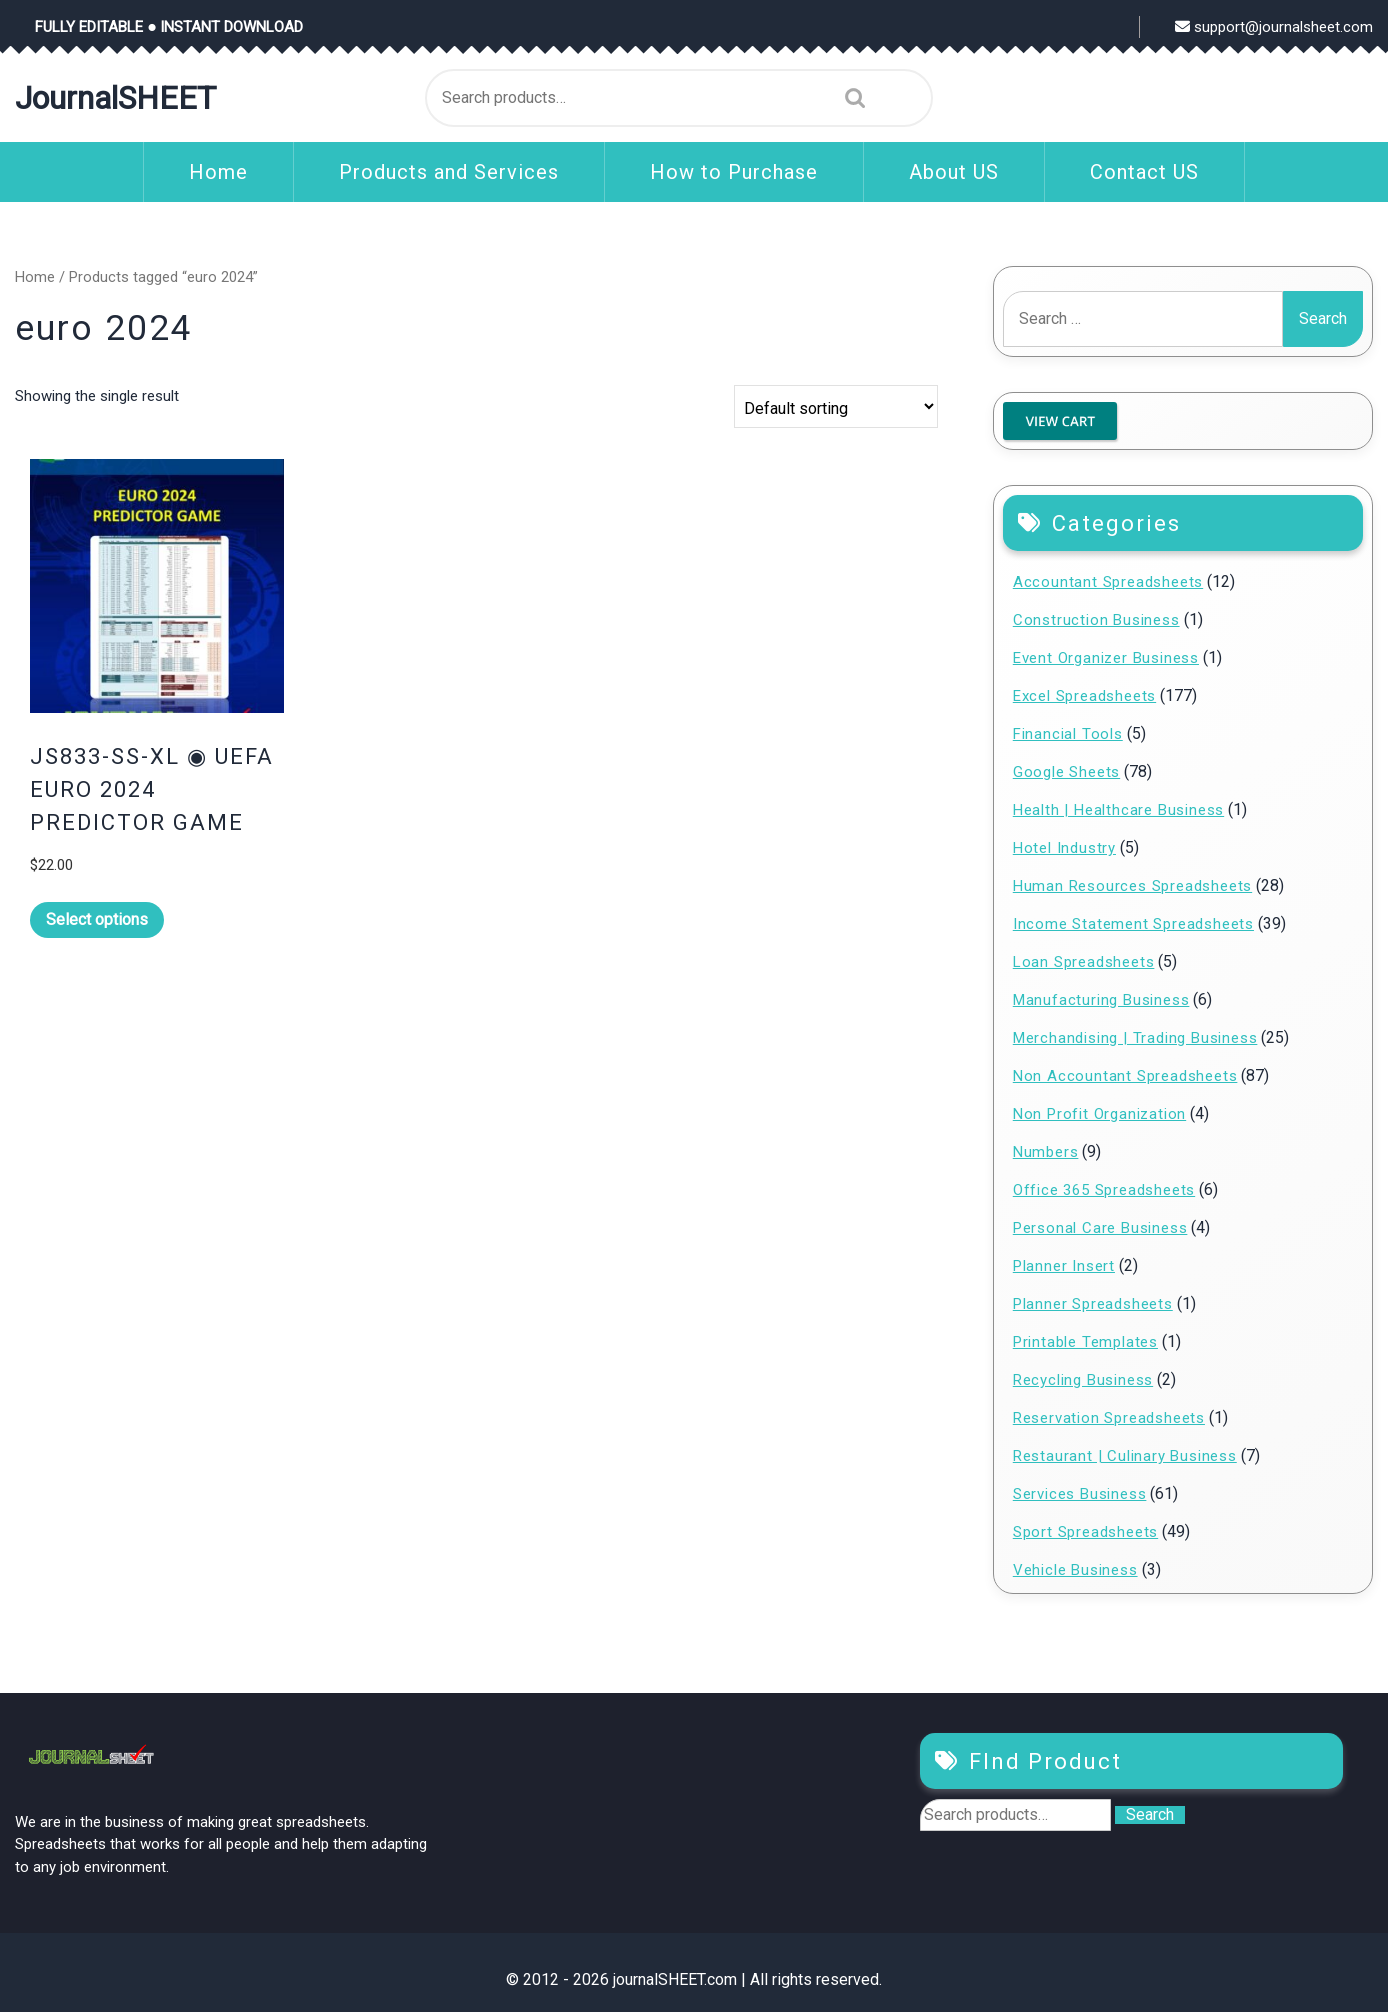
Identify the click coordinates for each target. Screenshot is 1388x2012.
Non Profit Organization (1099, 1114)
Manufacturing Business (1101, 1000)
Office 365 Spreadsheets (1104, 1190)
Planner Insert (1064, 1266)
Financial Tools (1068, 734)
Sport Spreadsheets (1085, 1532)
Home (218, 172)
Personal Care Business (1100, 1228)
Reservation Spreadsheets (1109, 1418)
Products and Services (449, 172)
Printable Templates (1085, 1342)
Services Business (1080, 1494)
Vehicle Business (1075, 1570)
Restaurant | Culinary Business (1125, 1456)
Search (850, 98)
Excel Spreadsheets (1084, 696)
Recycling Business (1083, 1380)
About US (954, 172)
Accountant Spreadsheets (1108, 582)
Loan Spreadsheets (1084, 962)
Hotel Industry (1064, 848)
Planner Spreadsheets (1093, 1304)
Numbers (1046, 1152)
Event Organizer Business (1106, 658)
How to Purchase (734, 172)
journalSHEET (115, 98)
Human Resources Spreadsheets (1132, 886)
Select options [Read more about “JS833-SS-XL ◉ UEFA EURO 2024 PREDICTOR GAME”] (97, 919)
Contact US (1144, 172)
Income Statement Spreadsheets (1133, 924)
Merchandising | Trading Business (1135, 1038)
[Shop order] (836, 406)
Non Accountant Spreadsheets (1125, 1076)
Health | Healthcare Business (1118, 810)
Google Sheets (1066, 772)
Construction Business (1096, 620)
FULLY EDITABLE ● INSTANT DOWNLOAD (169, 27)
